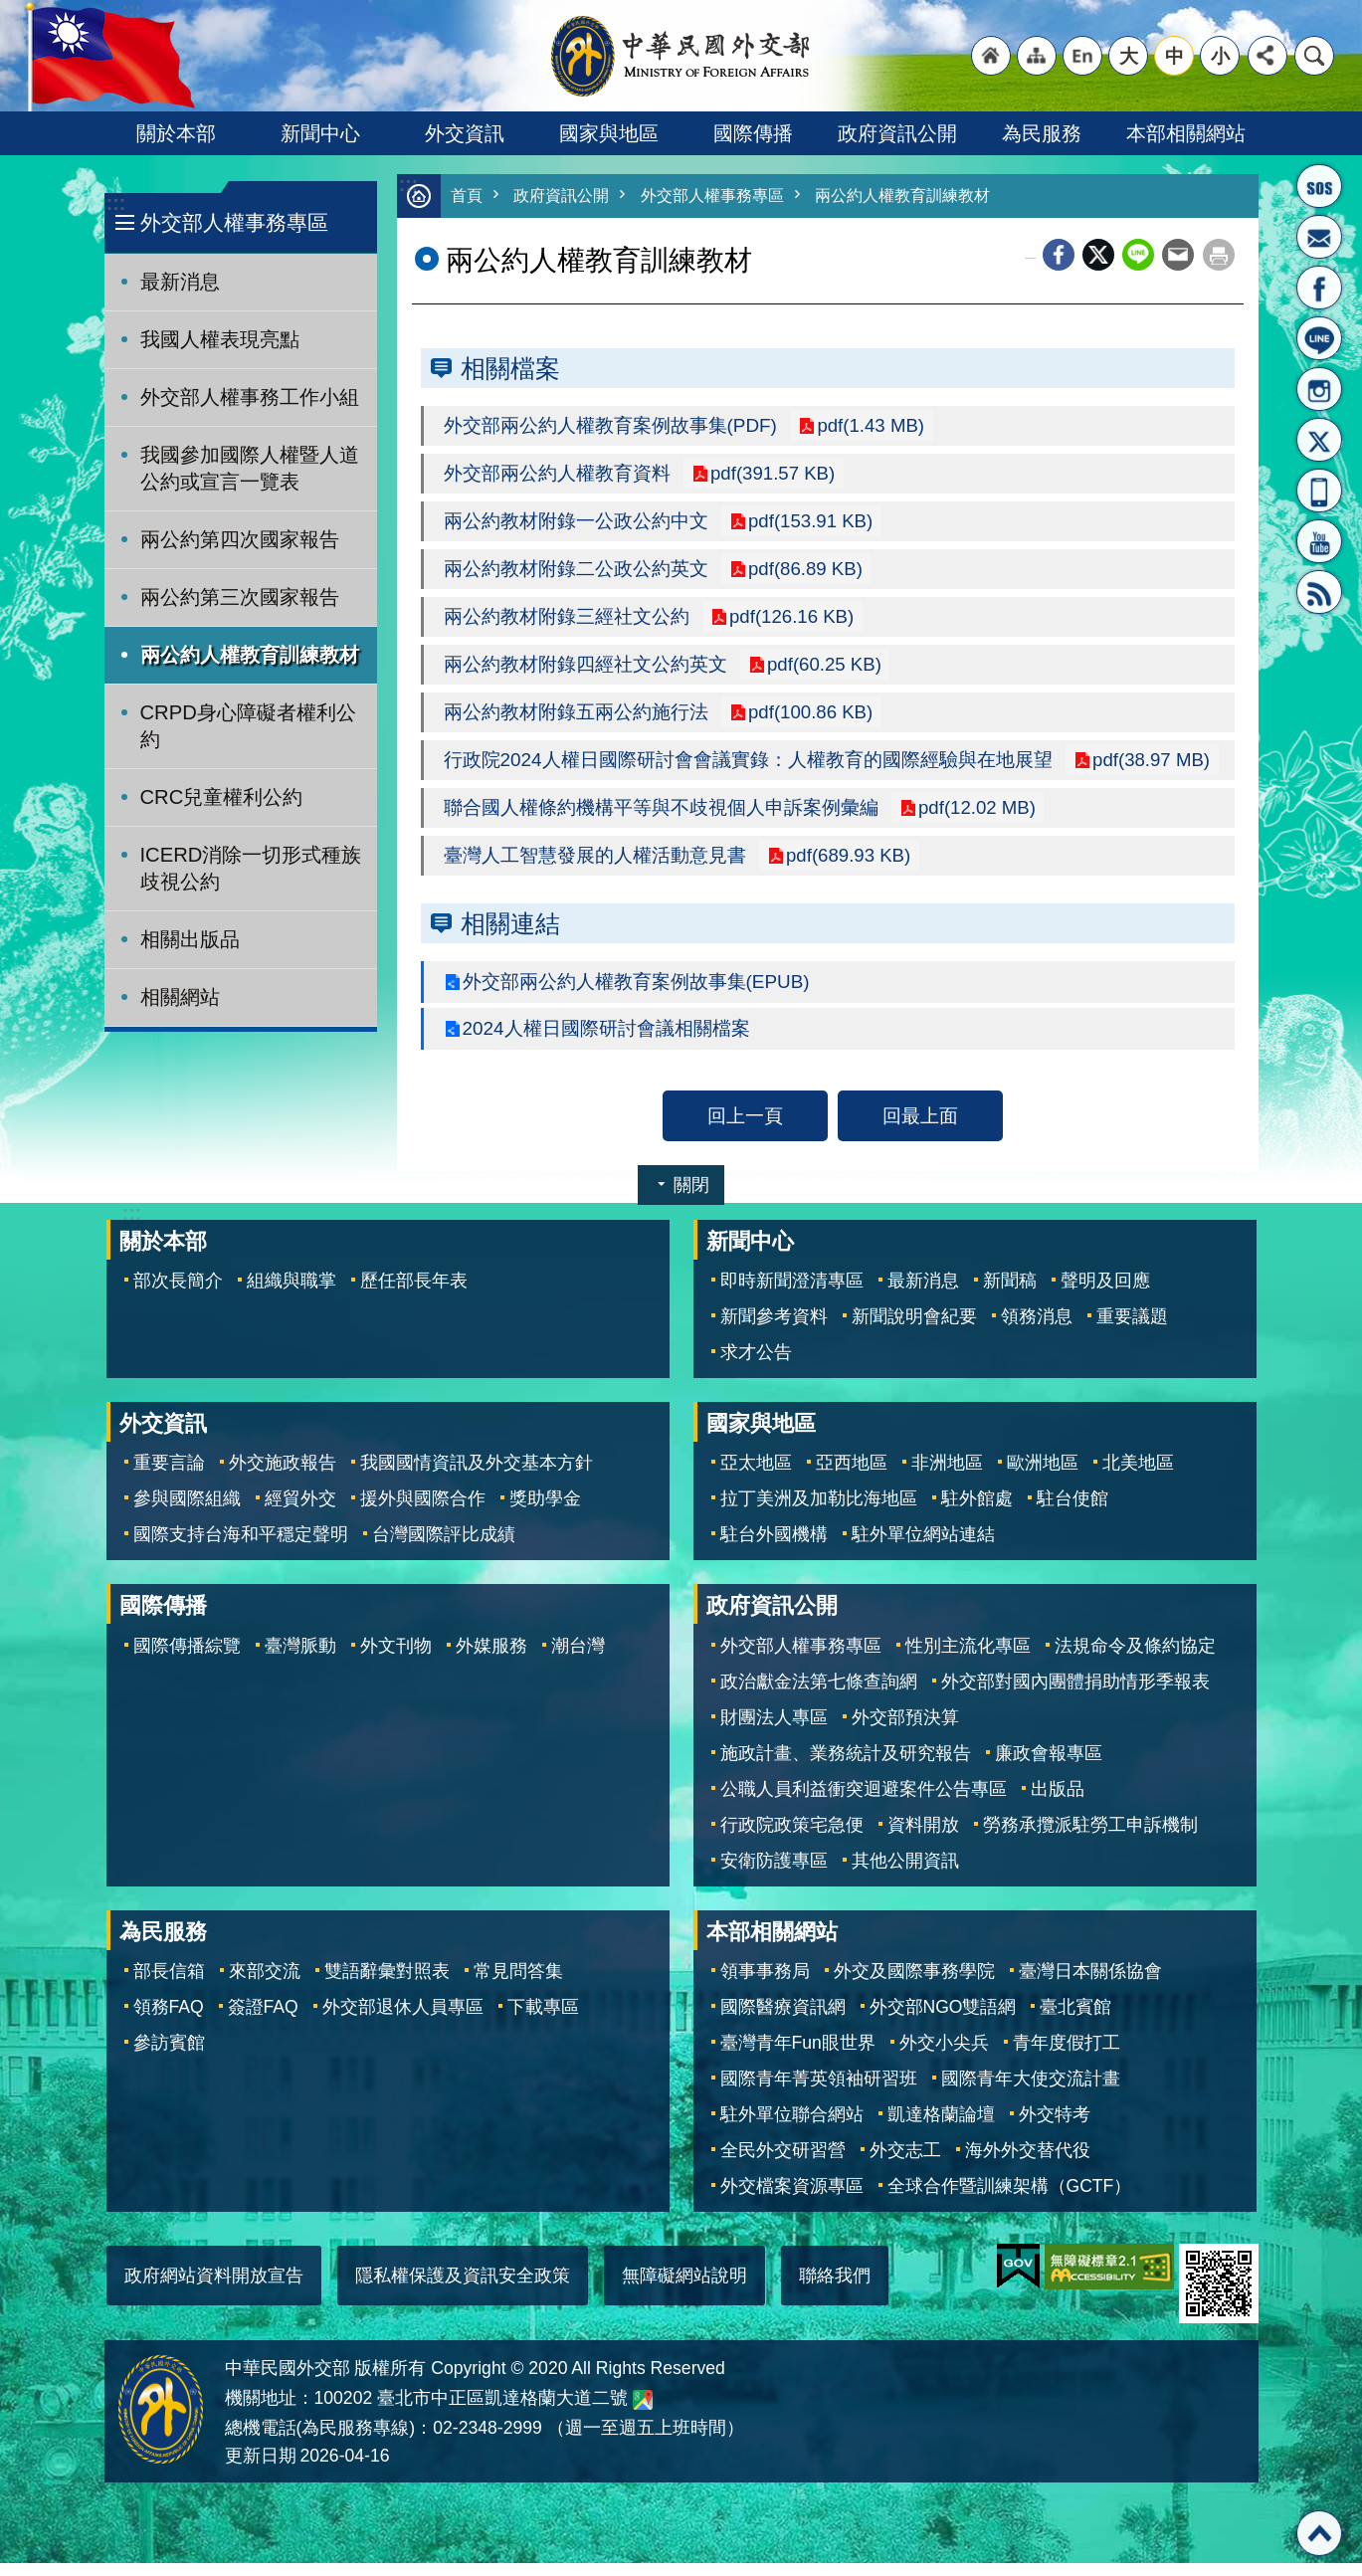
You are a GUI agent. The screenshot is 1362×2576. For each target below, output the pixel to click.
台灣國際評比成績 (443, 1547)
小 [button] (1220, 56)
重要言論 (169, 1476)
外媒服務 (491, 1659)
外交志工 (905, 2163)
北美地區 (1138, 1476)
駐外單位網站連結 (923, 1547)
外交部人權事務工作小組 (249, 397)
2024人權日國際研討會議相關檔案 (607, 1041)
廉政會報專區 (1048, 1766)
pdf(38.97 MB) (1152, 768)
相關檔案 (510, 369)
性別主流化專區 (968, 1659)
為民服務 (1041, 133)
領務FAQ (168, 2020)
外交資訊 (464, 133)
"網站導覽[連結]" (1037, 56)
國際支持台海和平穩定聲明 (240, 1547)
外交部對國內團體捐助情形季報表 (1075, 1694)
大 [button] (1128, 56)
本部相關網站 (1186, 133)
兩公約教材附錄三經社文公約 (566, 622)
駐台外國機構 (774, 1547)
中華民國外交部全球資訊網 (681, 55)
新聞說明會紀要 (914, 1329)
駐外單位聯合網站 (792, 2127)
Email (1178, 256)
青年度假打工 (1066, 2056)
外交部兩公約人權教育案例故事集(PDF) (611, 427)
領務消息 (1036, 1329)
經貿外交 (300, 1511)
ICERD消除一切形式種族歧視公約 (251, 868)
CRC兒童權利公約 (221, 797)
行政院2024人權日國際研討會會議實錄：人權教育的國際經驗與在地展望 (749, 768)
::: (115, 203)
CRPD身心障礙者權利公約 (248, 725)
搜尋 (1314, 56)
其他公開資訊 (905, 1873)
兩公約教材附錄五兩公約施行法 (576, 719)
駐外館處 (977, 1511)
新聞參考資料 (774, 1329)
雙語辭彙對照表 (387, 1984)
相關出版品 (190, 939)
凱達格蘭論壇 (941, 2127)
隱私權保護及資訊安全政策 (462, 2288)
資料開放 (923, 1838)
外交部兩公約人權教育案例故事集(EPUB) (637, 993)
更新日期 (260, 2468)
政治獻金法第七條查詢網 (818, 1694)
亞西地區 (851, 1476)
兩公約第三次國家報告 (239, 597)
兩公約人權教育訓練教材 (249, 655)
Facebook (1058, 256)
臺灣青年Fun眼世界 (798, 2056)
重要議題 (1132, 1329)
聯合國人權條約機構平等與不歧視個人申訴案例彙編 (661, 817)
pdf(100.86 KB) (811, 719)
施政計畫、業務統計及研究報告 (845, 1766)
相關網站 (180, 997)
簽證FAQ (263, 2020)
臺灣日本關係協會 (1090, 1984)
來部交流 (264, 1984)
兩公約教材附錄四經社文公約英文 (585, 671)
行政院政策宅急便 (792, 1838)
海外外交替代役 (1027, 2163)
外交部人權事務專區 (234, 222)
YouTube (1319, 541)
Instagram (1319, 389)
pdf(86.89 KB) (805, 573)
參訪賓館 (169, 2056)
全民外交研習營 (783, 2163)
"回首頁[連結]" (991, 56)
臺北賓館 (1075, 2020)
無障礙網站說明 (684, 2288)
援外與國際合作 (423, 1511)
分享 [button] (1267, 56)
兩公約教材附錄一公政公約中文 (576, 524)
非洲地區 (947, 1476)
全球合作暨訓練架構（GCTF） (1009, 2199)
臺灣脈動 (300, 1659)
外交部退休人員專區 (403, 2020)
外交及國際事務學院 (914, 1984)
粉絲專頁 (1319, 287)
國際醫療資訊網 (783, 2020)
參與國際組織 (187, 1511)
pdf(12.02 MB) (977, 817)
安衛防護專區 (774, 1873)
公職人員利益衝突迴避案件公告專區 (863, 1802)
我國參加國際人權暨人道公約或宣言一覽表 (249, 468)
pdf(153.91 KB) (811, 524)
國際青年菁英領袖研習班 (818, 2091)
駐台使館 (1072, 1511)
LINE (1319, 338)
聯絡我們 (835, 2288)
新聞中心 (320, 133)
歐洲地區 (1042, 1476)
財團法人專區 (774, 1730)
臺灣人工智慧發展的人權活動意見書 (595, 866)
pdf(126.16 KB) (792, 622)
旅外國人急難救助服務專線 (1319, 186)
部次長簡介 (178, 1293)
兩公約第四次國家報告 (239, 539)
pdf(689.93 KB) (848, 866)
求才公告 (756, 1365)
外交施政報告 (282, 1476)
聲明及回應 (1105, 1293)
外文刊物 (396, 1659)
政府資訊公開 (897, 133)
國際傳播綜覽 (187, 1659)
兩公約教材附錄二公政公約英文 (576, 573)
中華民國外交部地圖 (643, 2413)
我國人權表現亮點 (219, 339)
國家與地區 (609, 133)
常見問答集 (518, 1984)
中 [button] (1174, 56)
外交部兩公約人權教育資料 (557, 476)
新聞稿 (1010, 1293)
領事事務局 (765, 1984)
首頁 (468, 196)
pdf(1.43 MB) (871, 427)
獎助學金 (545, 1511)
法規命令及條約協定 (1135, 1659)
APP (1319, 490)
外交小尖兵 (944, 2056)
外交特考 (1054, 2127)
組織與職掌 (291, 1293)
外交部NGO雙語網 (943, 2020)
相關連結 (510, 934)
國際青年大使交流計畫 (1030, 2091)
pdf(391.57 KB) (773, 476)
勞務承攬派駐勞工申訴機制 (1090, 1838)
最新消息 (180, 282)
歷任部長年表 (414, 1293)
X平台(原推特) (1319, 440)
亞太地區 (756, 1476)
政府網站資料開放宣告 (213, 2288)
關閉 (691, 1198)
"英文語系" (1082, 56)
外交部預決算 (905, 1730)
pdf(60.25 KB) (824, 671)
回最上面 (920, 1128)
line (1138, 256)
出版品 (1057, 1802)
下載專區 (543, 2020)
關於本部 (176, 133)
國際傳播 (753, 133)
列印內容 (1219, 256)
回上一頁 (745, 1128)
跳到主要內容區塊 (10, 10)
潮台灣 (578, 1659)
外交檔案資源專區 (792, 2199)
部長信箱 (1319, 237)
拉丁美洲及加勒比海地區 (818, 1511)
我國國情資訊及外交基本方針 (476, 1476)
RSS (1319, 592)
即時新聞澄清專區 (792, 1293)
